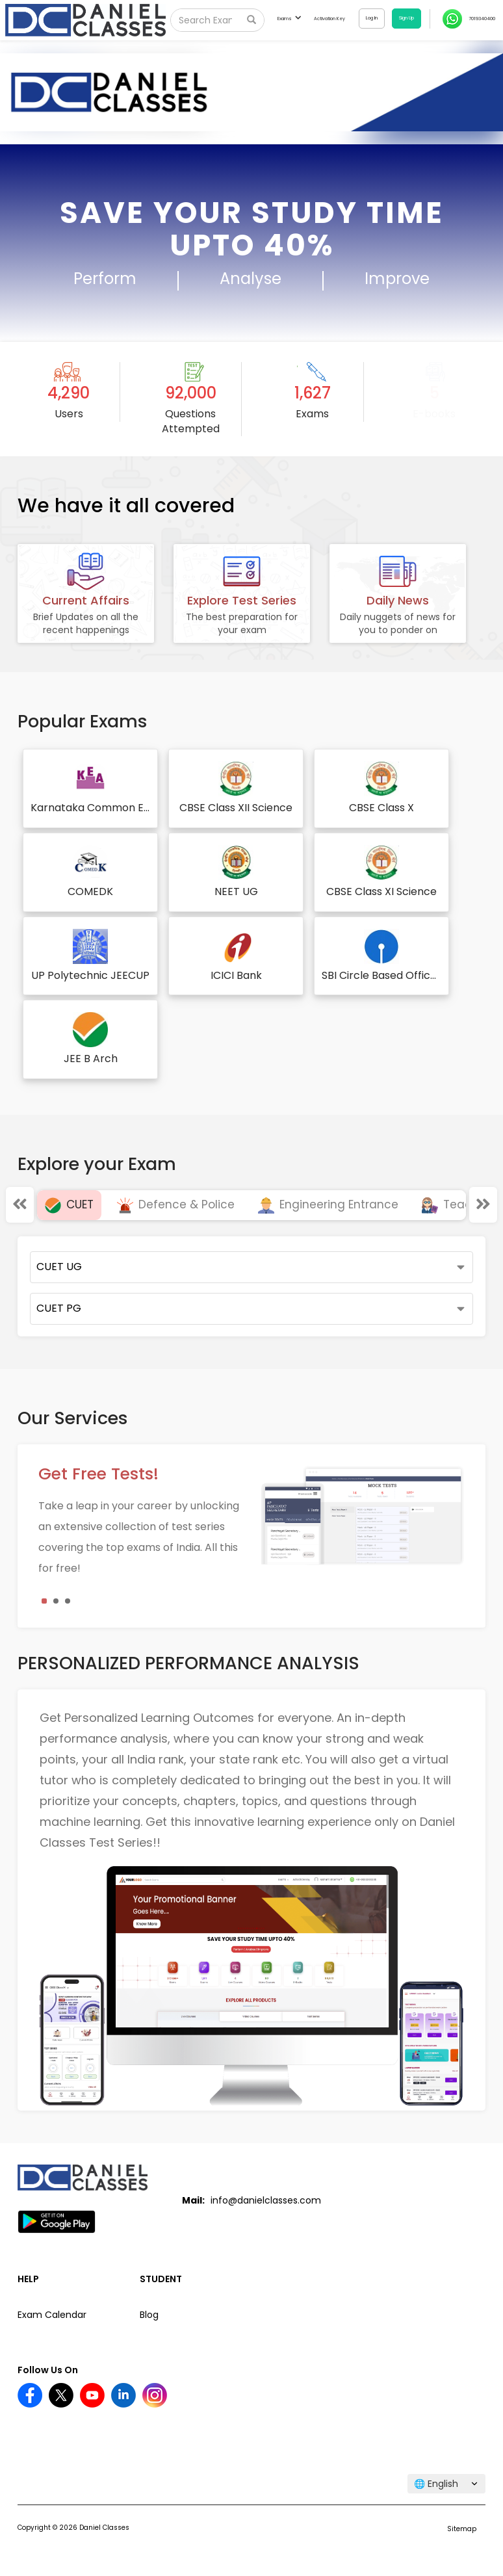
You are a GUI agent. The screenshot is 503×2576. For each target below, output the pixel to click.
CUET (69, 1204)
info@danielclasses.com (266, 2200)
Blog (149, 2314)
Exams (288, 18)
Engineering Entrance (328, 1204)
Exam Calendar (52, 2314)
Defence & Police (176, 1204)
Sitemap (461, 2529)
